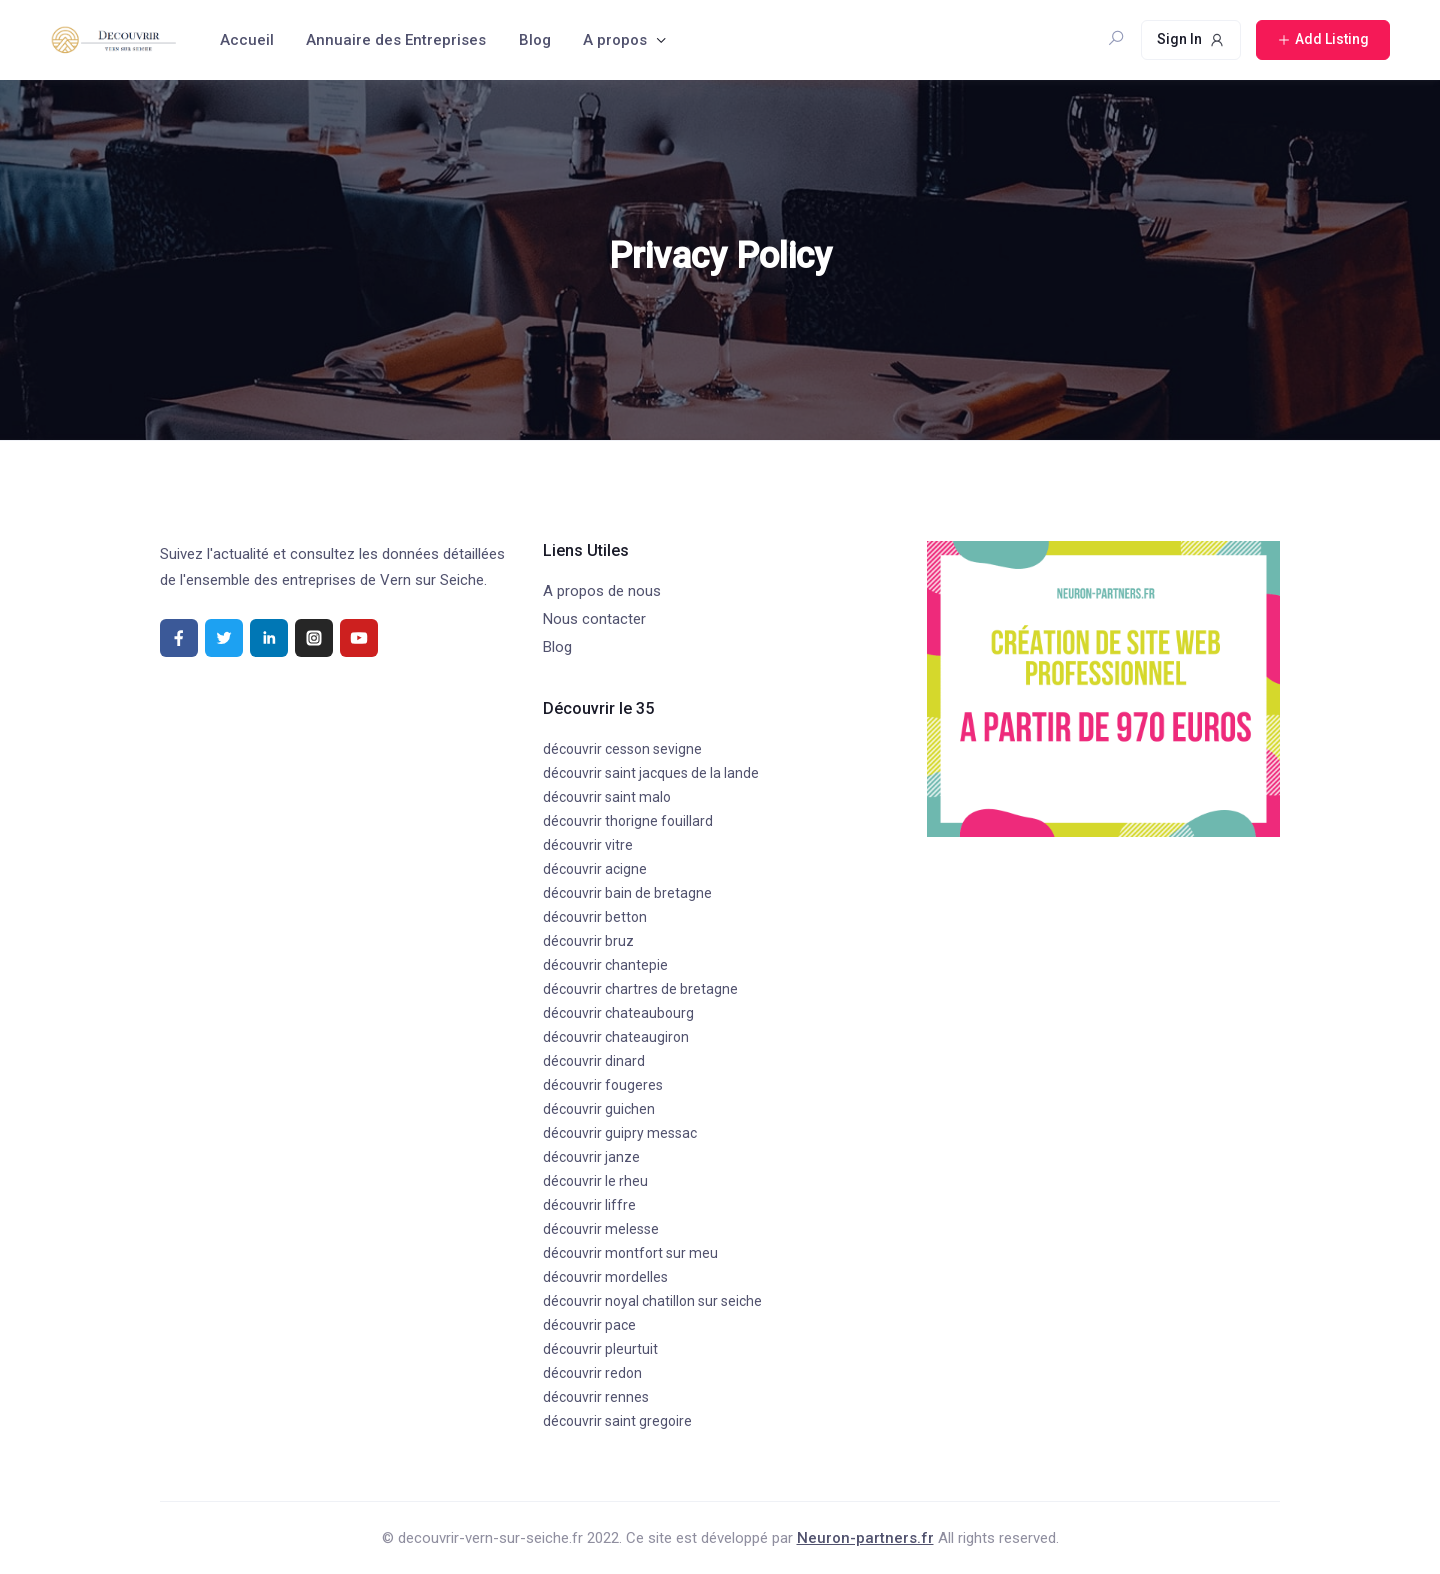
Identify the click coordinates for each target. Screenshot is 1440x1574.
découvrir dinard (594, 1061)
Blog (535, 40)
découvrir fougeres (603, 1085)
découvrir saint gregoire (617, 1421)
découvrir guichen (599, 1109)
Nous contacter (594, 619)
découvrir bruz (588, 941)
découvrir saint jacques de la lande (651, 773)
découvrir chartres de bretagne (640, 989)
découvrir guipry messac (620, 1133)
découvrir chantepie (605, 965)
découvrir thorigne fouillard (628, 821)
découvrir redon (592, 1373)
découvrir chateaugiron (616, 1037)
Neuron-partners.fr (865, 1538)
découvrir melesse (601, 1229)
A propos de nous (602, 591)
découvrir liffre (589, 1205)
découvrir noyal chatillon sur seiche (652, 1301)
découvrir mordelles (605, 1277)
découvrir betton (595, 917)
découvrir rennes (596, 1397)
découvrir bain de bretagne (627, 893)
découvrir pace (589, 1325)
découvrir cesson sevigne (622, 749)
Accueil (247, 40)
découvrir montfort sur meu (630, 1253)
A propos (615, 40)
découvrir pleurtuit (600, 1349)
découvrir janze (591, 1157)
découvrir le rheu (595, 1181)
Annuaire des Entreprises (396, 40)
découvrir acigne (595, 869)
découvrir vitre (588, 845)
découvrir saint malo (607, 797)
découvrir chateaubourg (618, 1013)
